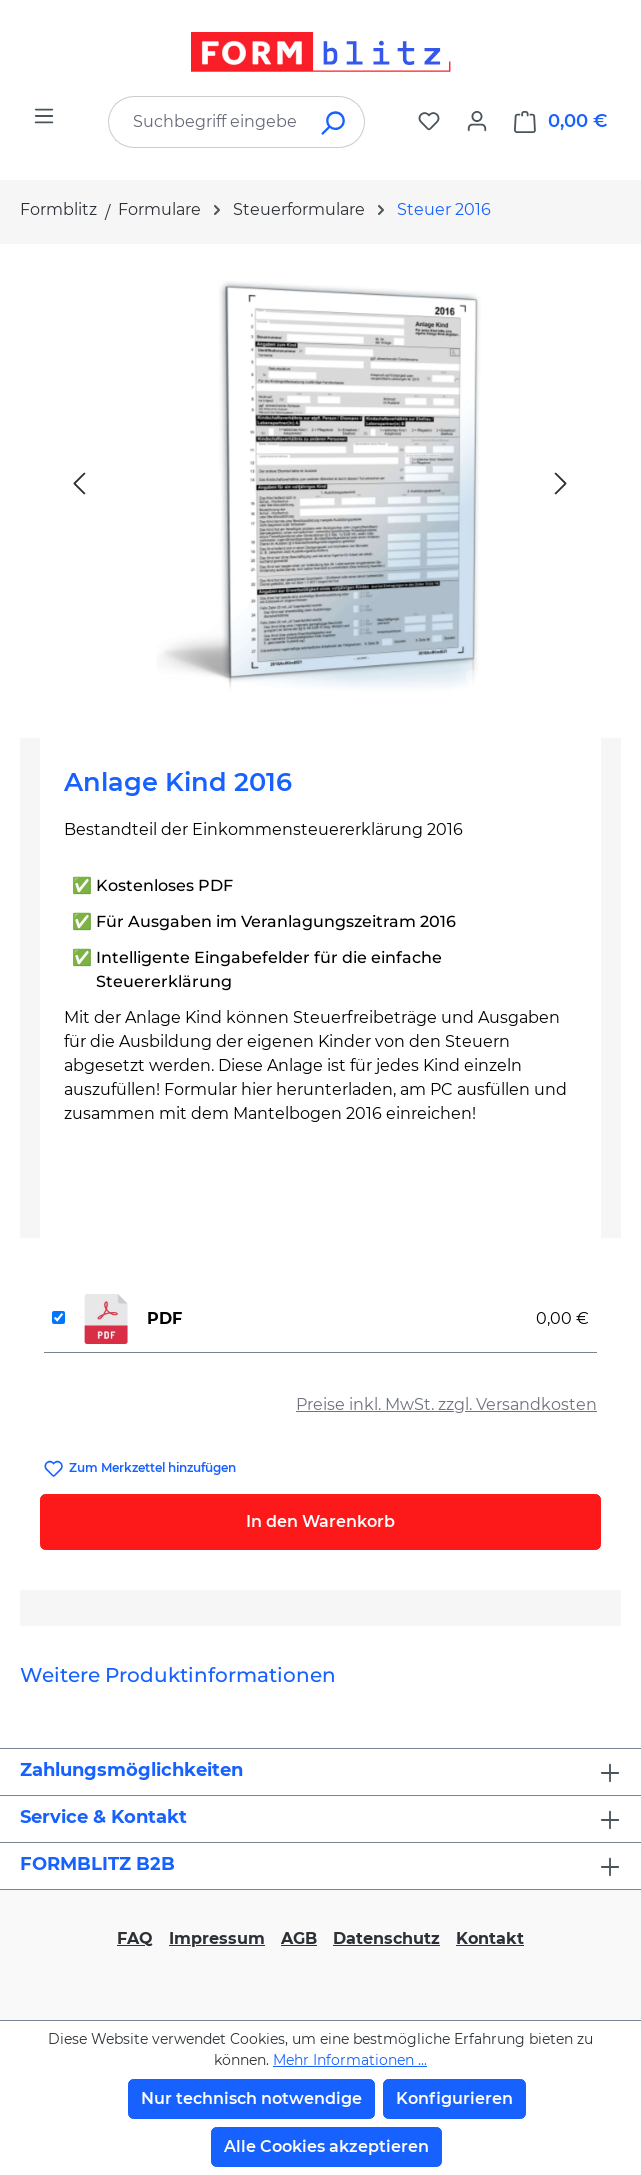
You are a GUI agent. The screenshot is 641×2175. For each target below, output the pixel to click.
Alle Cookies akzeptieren (326, 2146)
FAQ (135, 1938)
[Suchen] (334, 122)
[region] (320, 483)
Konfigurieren (454, 2098)
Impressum (217, 1938)
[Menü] (44, 116)
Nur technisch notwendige (251, 2098)
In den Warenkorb (320, 1521)
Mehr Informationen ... (350, 2060)
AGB (299, 1938)
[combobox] (206, 122)
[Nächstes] (561, 482)
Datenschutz (386, 1938)
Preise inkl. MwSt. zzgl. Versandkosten (446, 1404)
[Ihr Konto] (477, 121)
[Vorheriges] (79, 482)
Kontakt (490, 1938)
